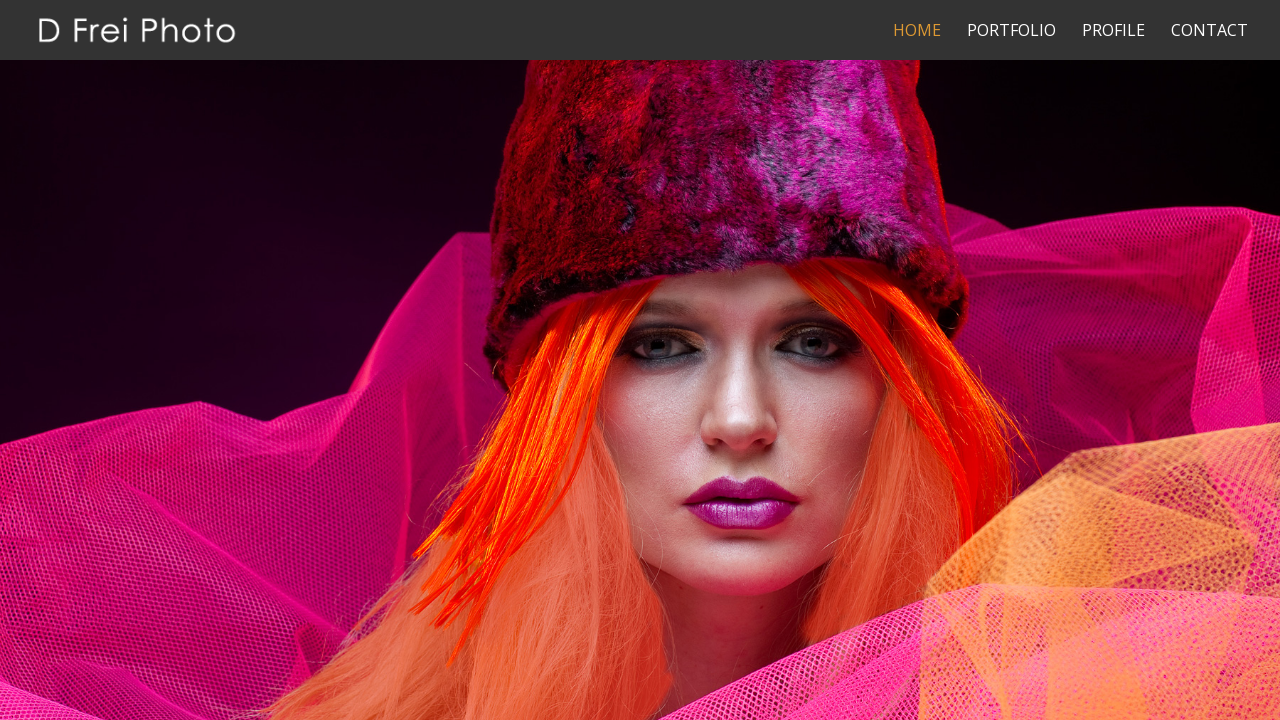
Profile (1113, 32)
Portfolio (1011, 32)
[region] (640, 360)
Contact (1209, 32)
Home (917, 32)
